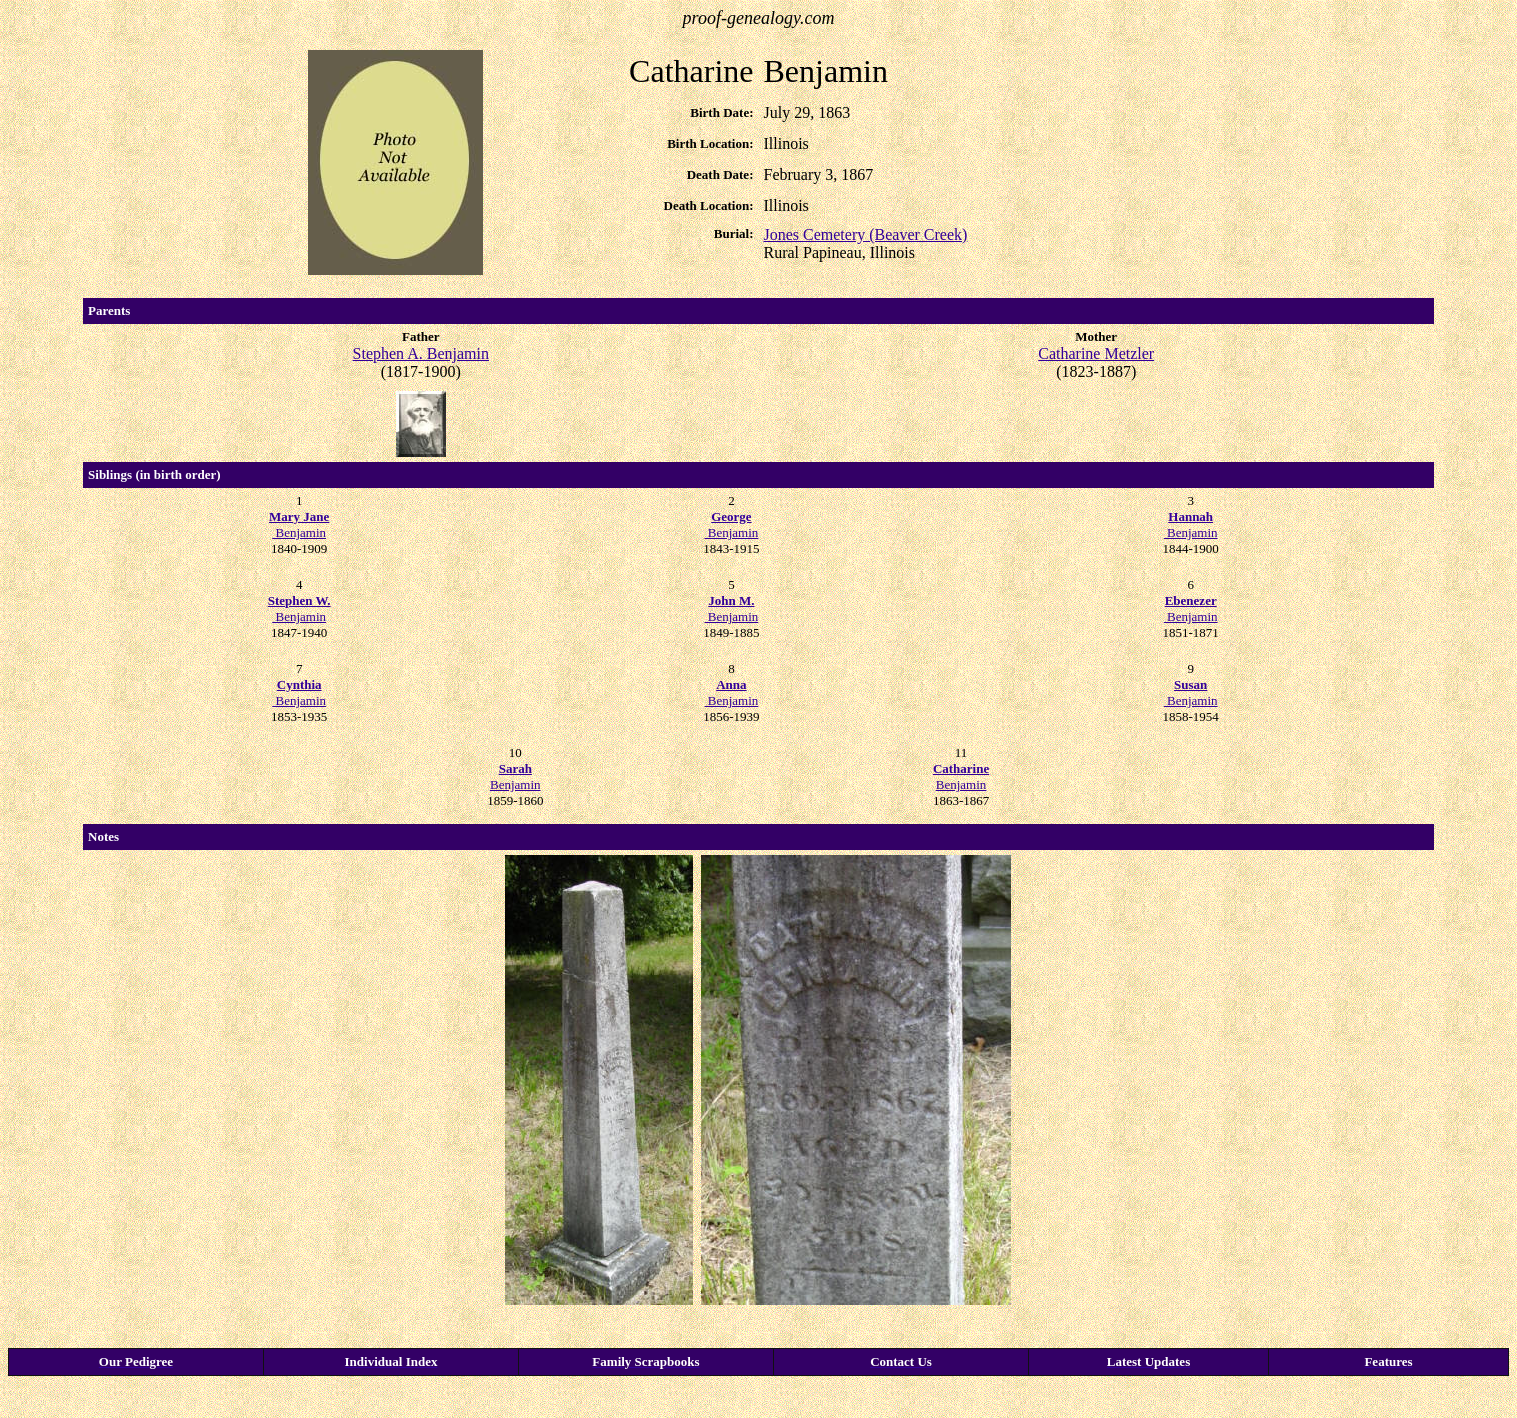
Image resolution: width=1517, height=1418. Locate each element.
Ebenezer (1191, 600)
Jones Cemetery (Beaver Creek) (865, 234)
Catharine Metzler (1096, 353)
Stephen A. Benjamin (421, 353)
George (731, 516)
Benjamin (299, 524)
